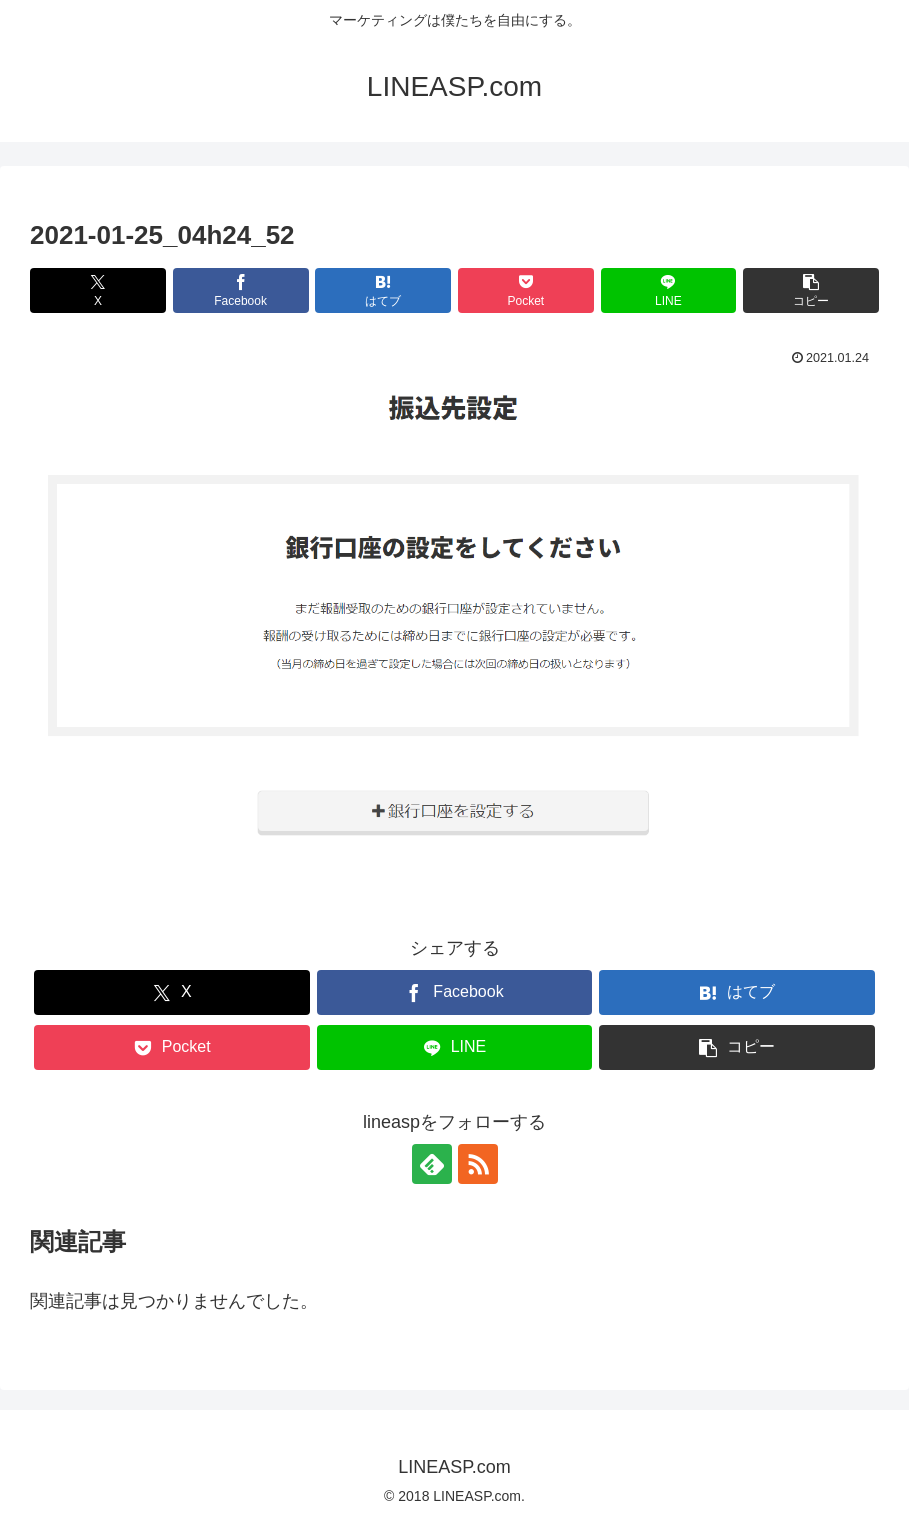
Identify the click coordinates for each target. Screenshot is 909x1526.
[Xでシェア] (98, 290)
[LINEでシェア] (669, 290)
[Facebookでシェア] (241, 290)
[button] (811, 290)
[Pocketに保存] (526, 290)
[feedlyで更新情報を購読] (432, 1164)
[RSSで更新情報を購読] (478, 1164)
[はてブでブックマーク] (383, 290)
